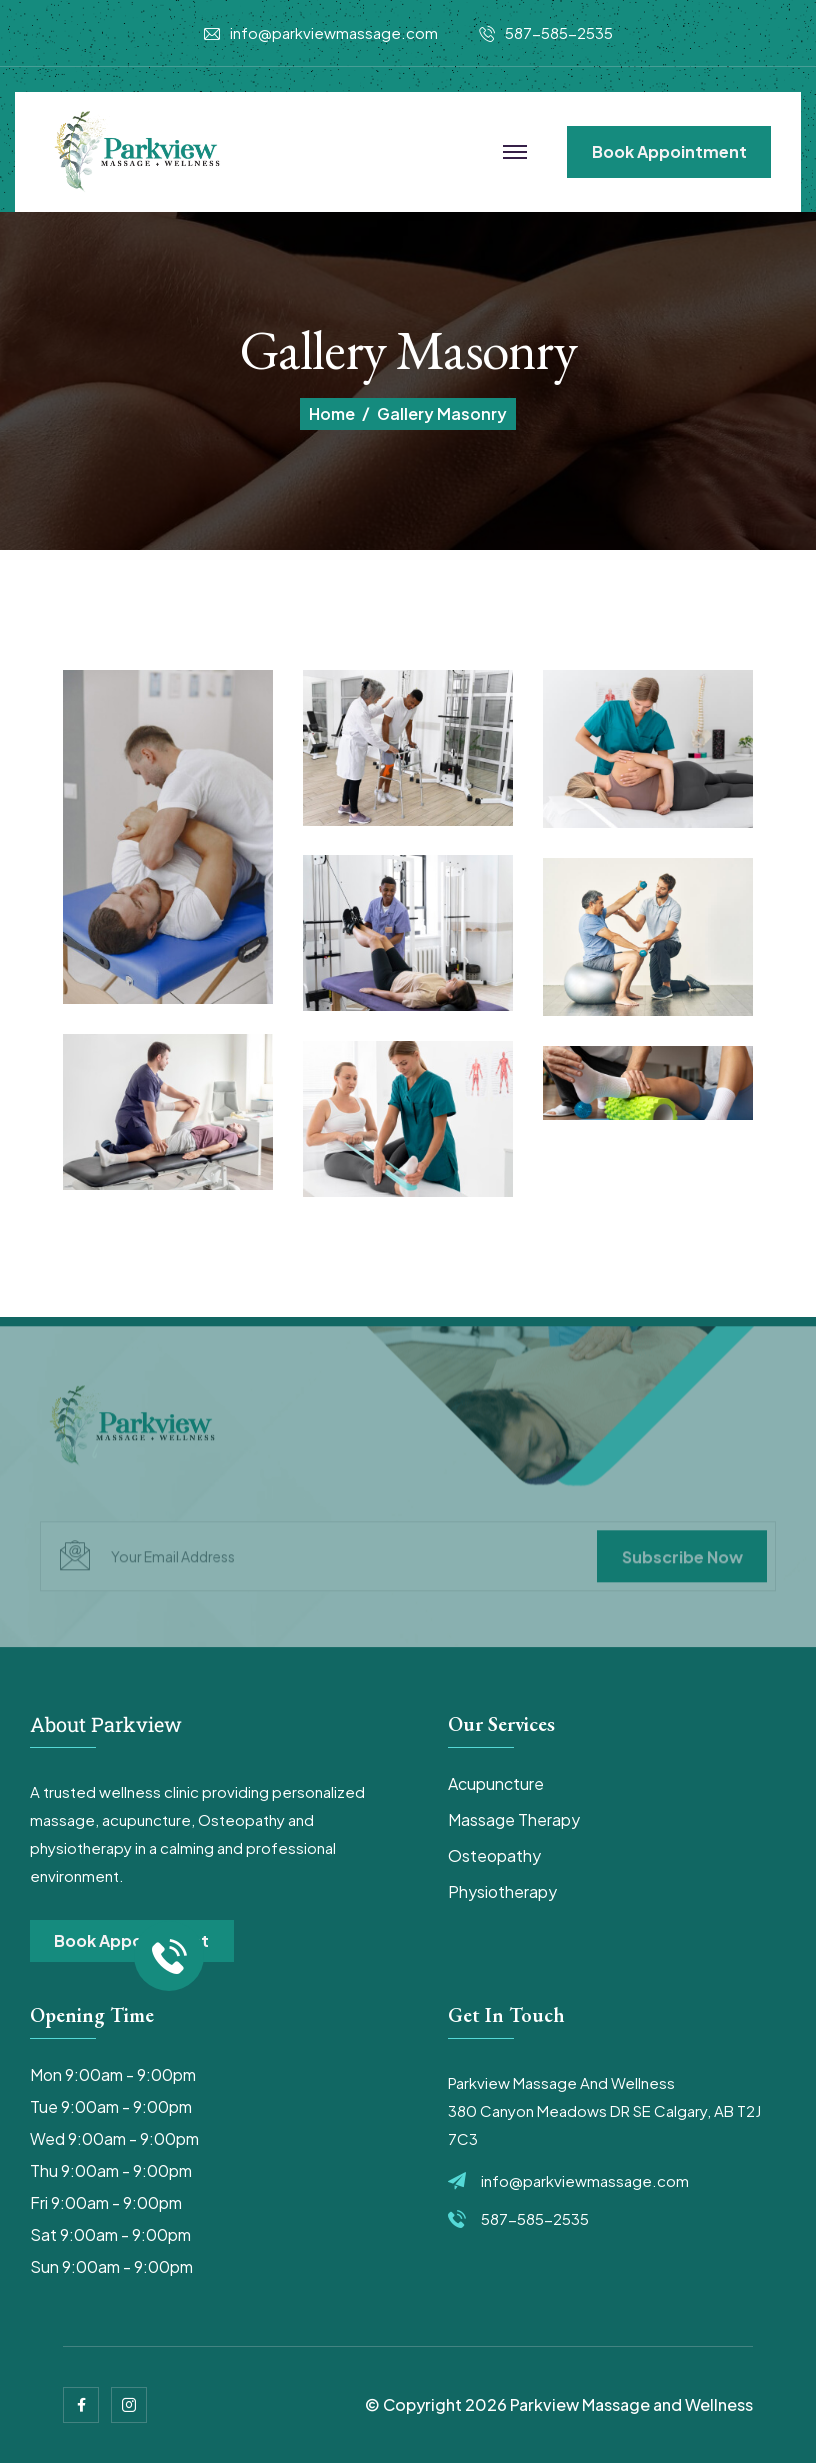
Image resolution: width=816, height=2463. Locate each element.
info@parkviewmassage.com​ (334, 32)
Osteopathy (494, 1855)
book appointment (669, 151)
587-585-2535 (559, 32)
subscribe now (682, 1562)
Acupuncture (496, 1783)
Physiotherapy (502, 1891)
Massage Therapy (514, 1819)
